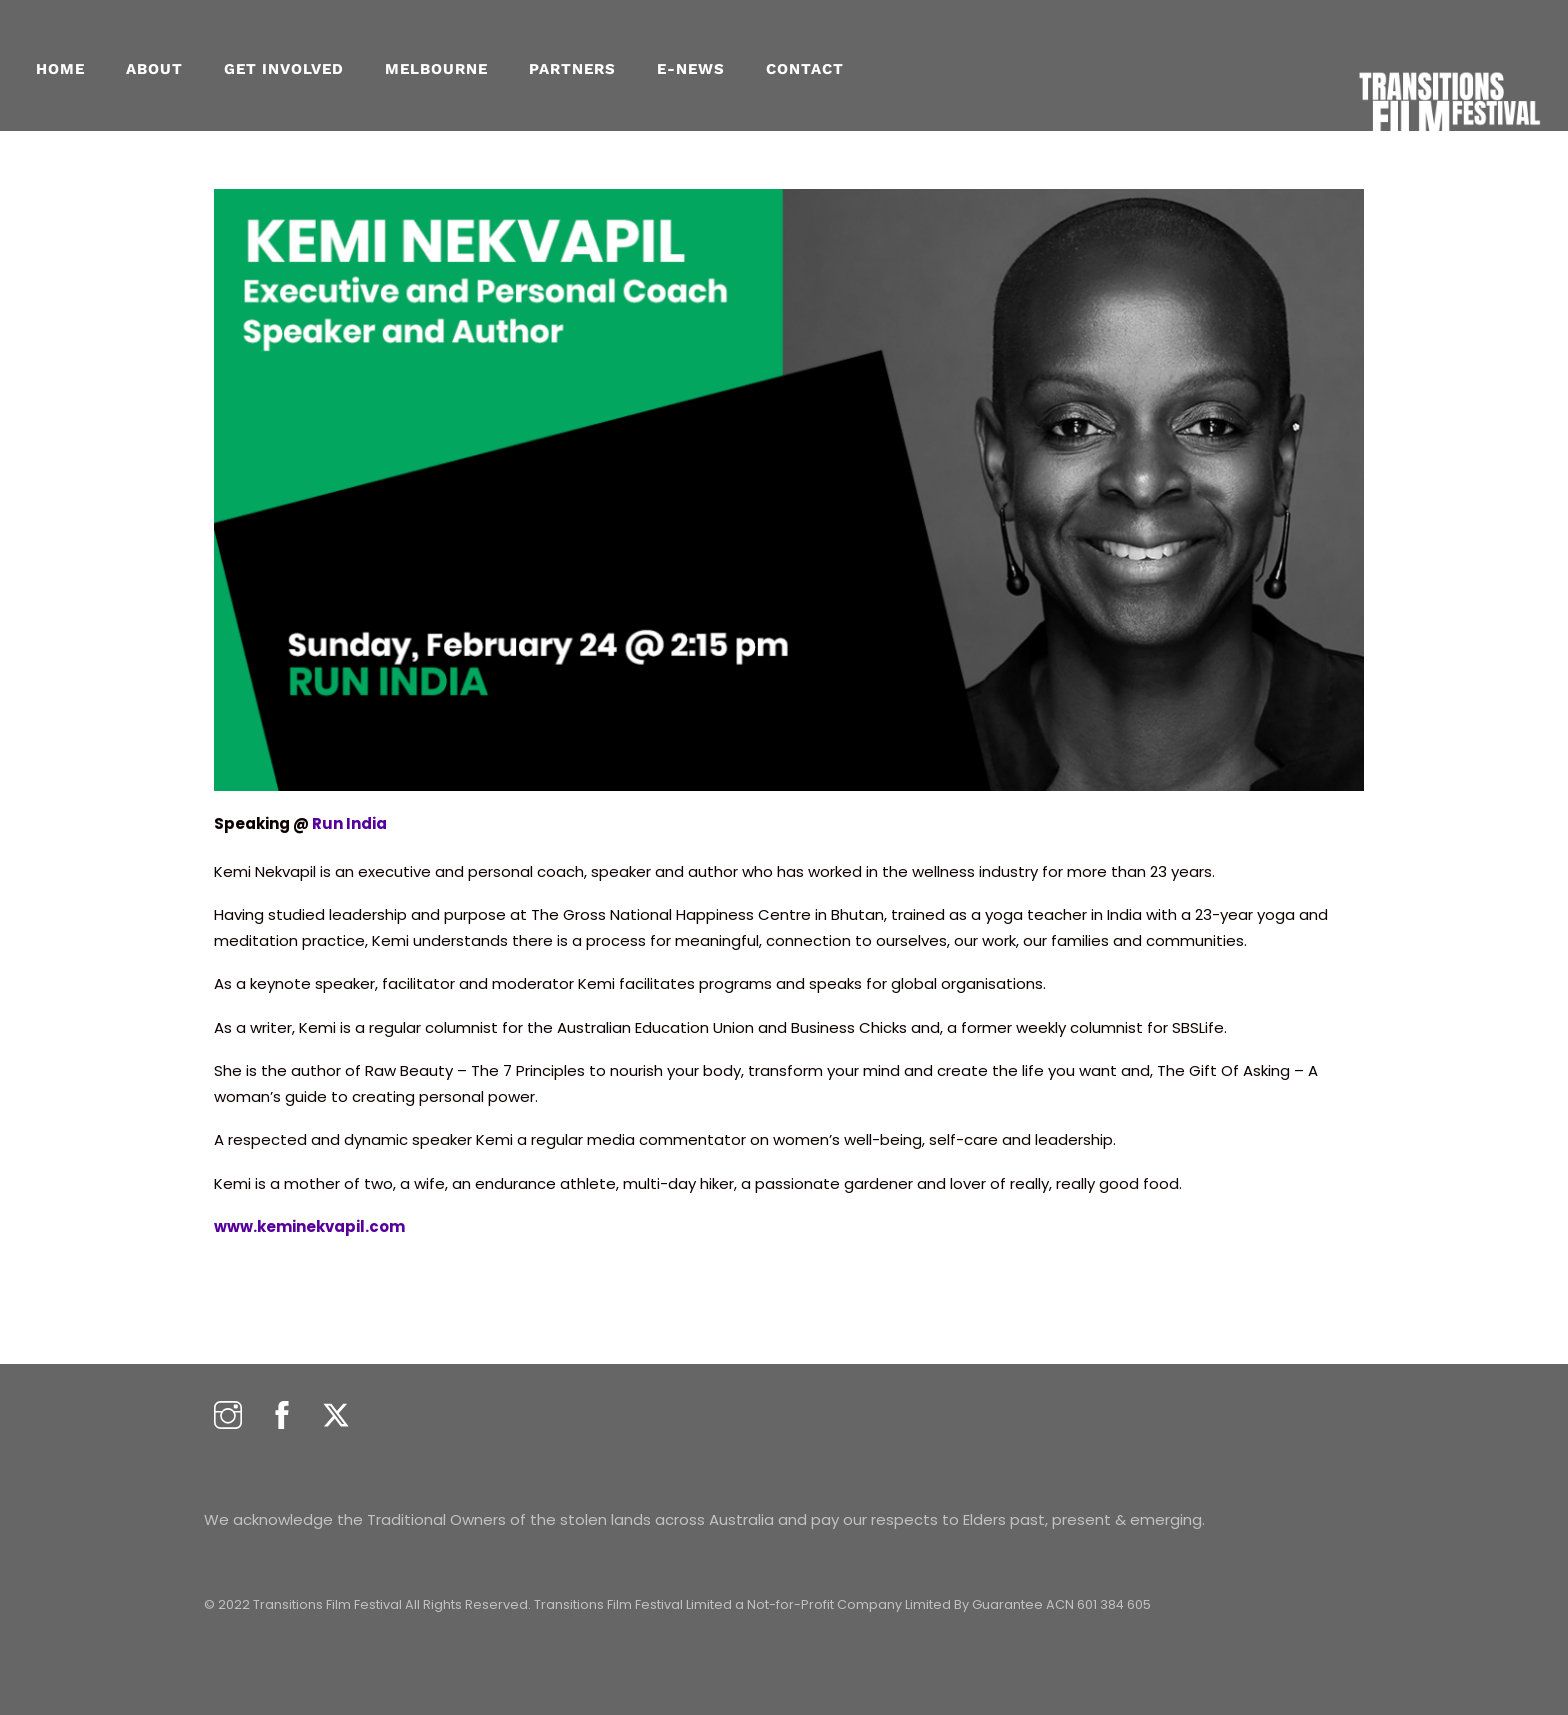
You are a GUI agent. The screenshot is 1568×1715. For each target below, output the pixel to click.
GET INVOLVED (284, 69)
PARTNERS (572, 69)
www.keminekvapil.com (309, 1226)
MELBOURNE (436, 69)
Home (60, 69)
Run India (349, 823)
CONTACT (805, 69)
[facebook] (282, 1416)
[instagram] (228, 1416)
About (154, 69)
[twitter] (336, 1416)
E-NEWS (691, 69)
